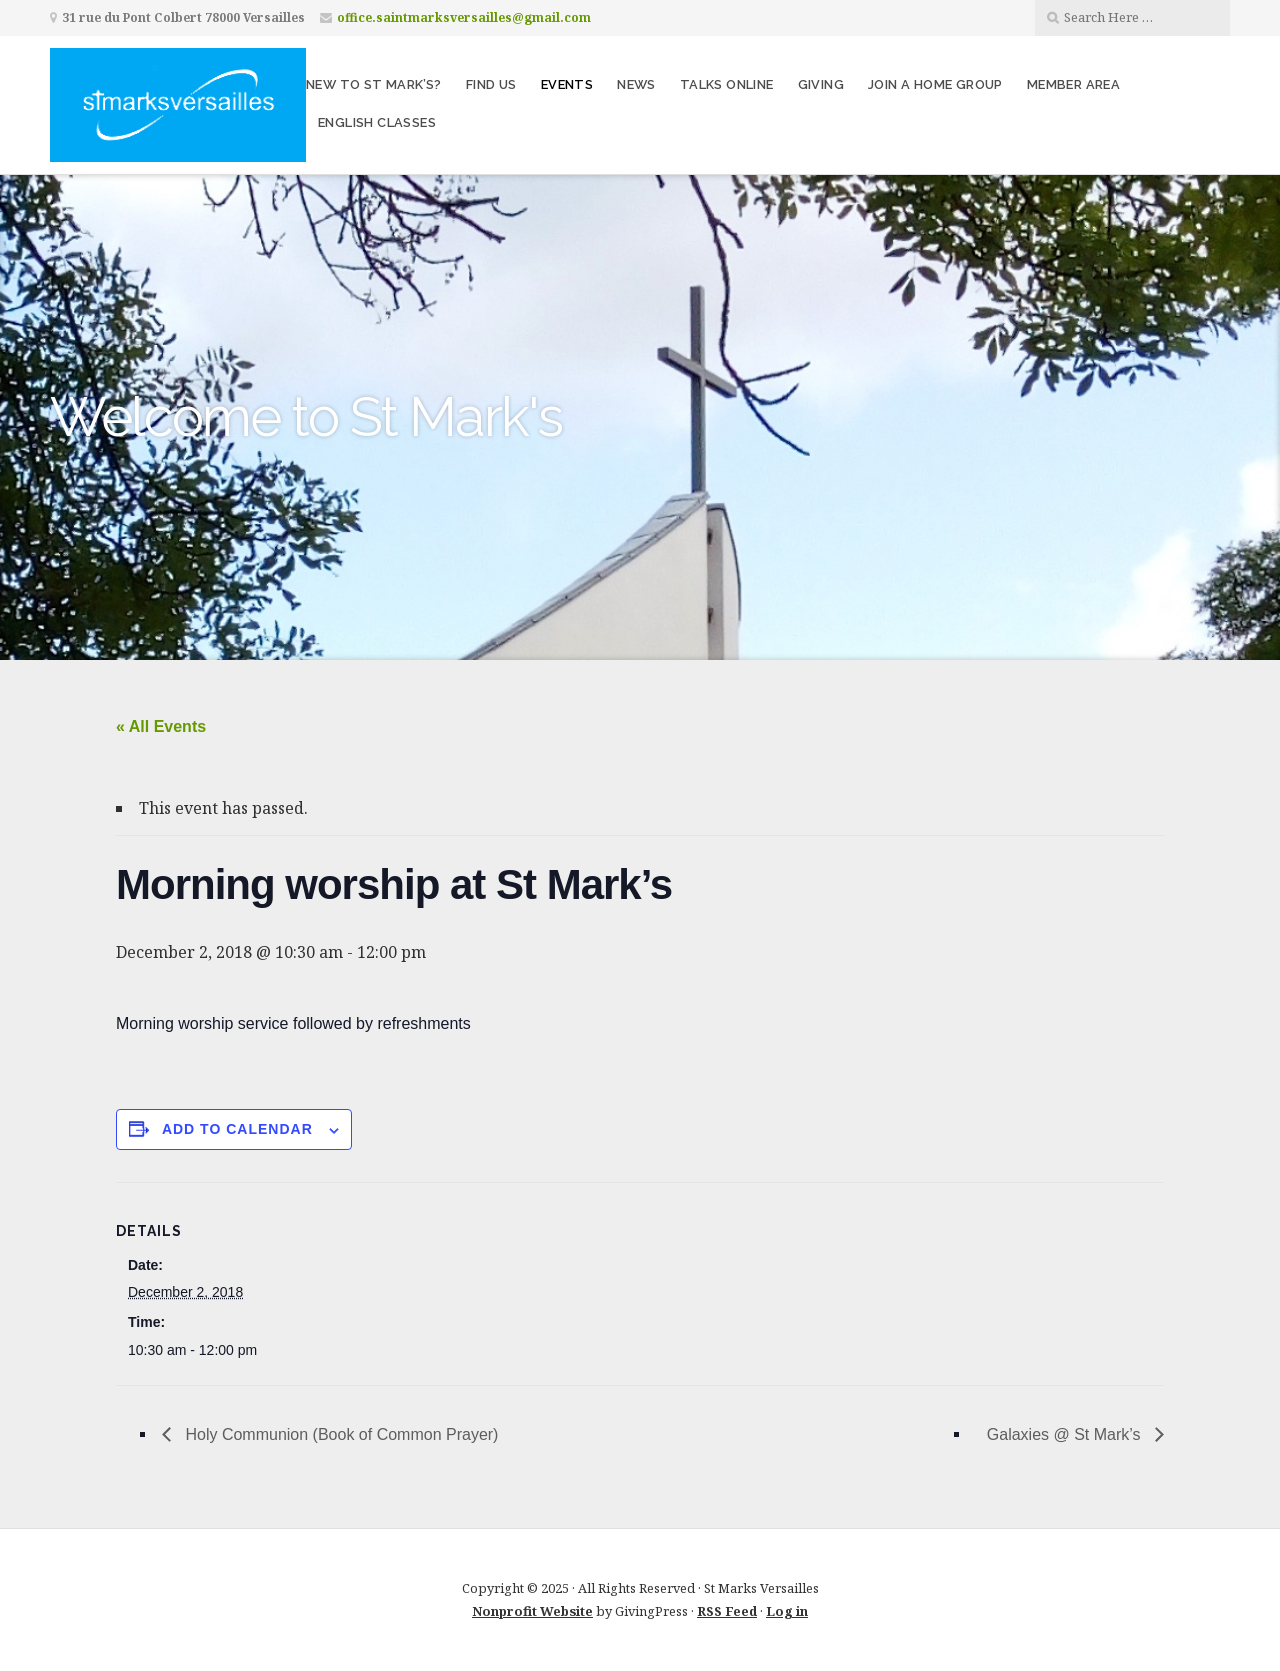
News (636, 84)
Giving (821, 84)
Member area (1073, 84)
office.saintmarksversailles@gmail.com (464, 17)
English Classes (377, 122)
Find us (491, 84)
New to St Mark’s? (374, 84)
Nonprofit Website (532, 1611)
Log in (787, 1611)
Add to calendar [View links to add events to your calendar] (237, 1129)
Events (567, 84)
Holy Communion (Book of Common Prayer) (339, 1434)
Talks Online (727, 84)
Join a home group (935, 84)
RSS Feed (727, 1611)
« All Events (161, 726)
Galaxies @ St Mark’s (1066, 1434)
